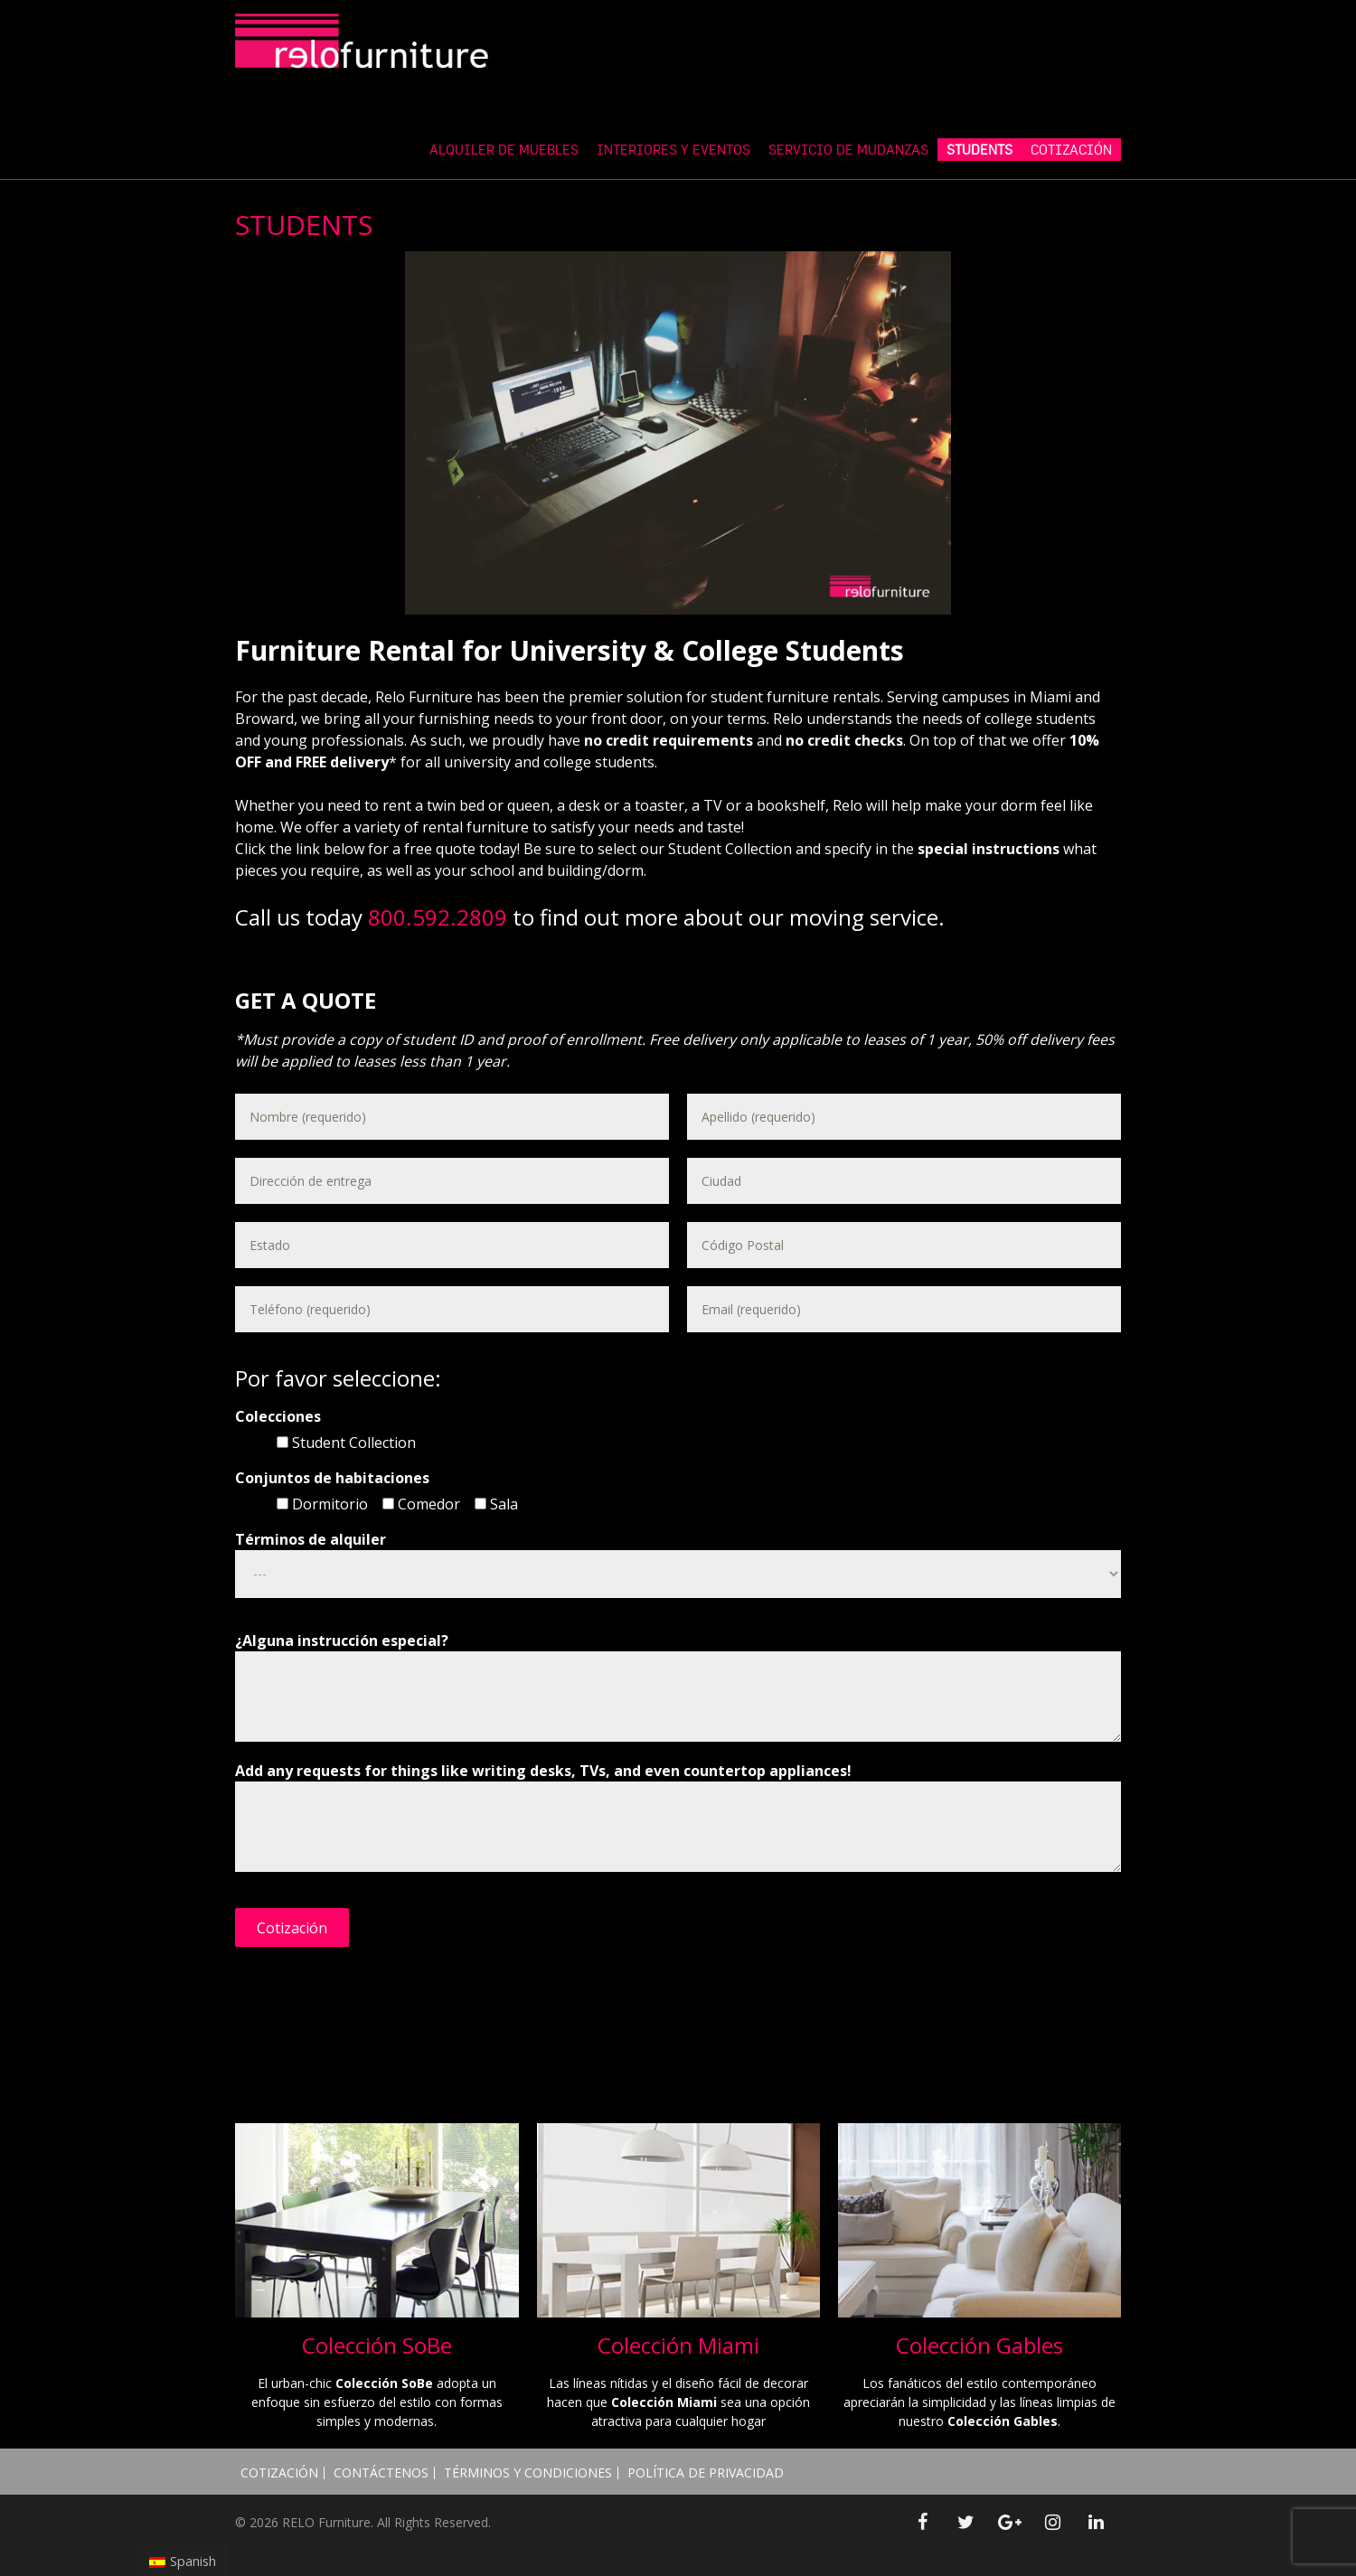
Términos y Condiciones (528, 2472)
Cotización (279, 2472)
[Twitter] (965, 2523)
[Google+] (1009, 2523)
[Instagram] (1052, 2523)
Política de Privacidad (705, 2472)
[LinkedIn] (1096, 2523)
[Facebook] (922, 2523)
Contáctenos (381, 2472)
